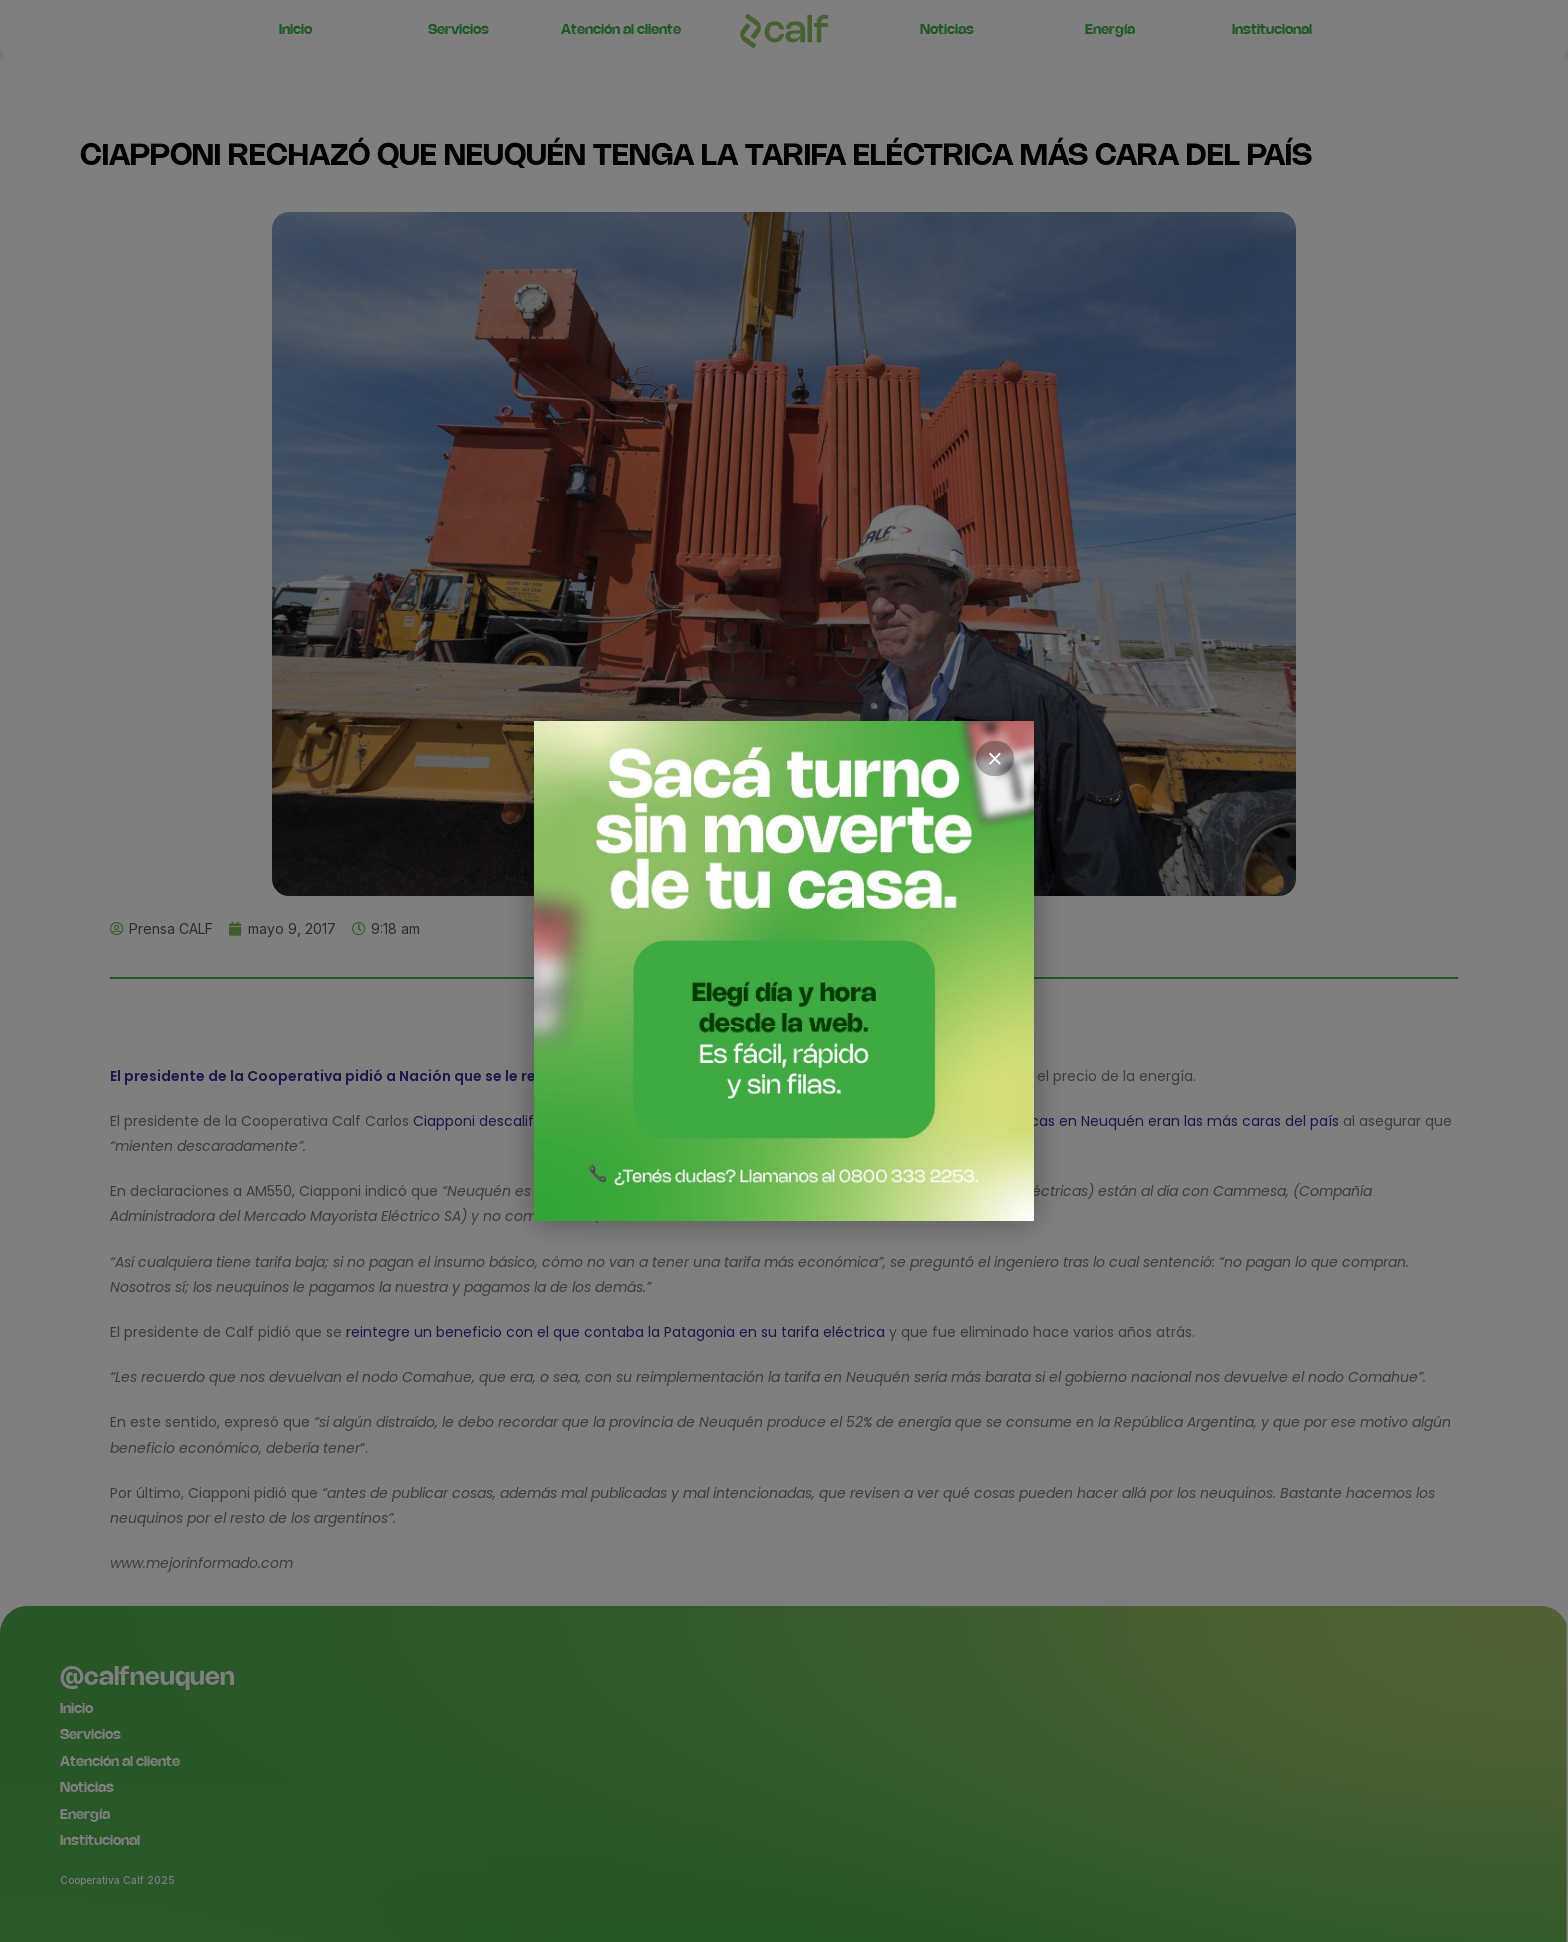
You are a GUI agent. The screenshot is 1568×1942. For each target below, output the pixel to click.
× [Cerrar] (995, 759)
